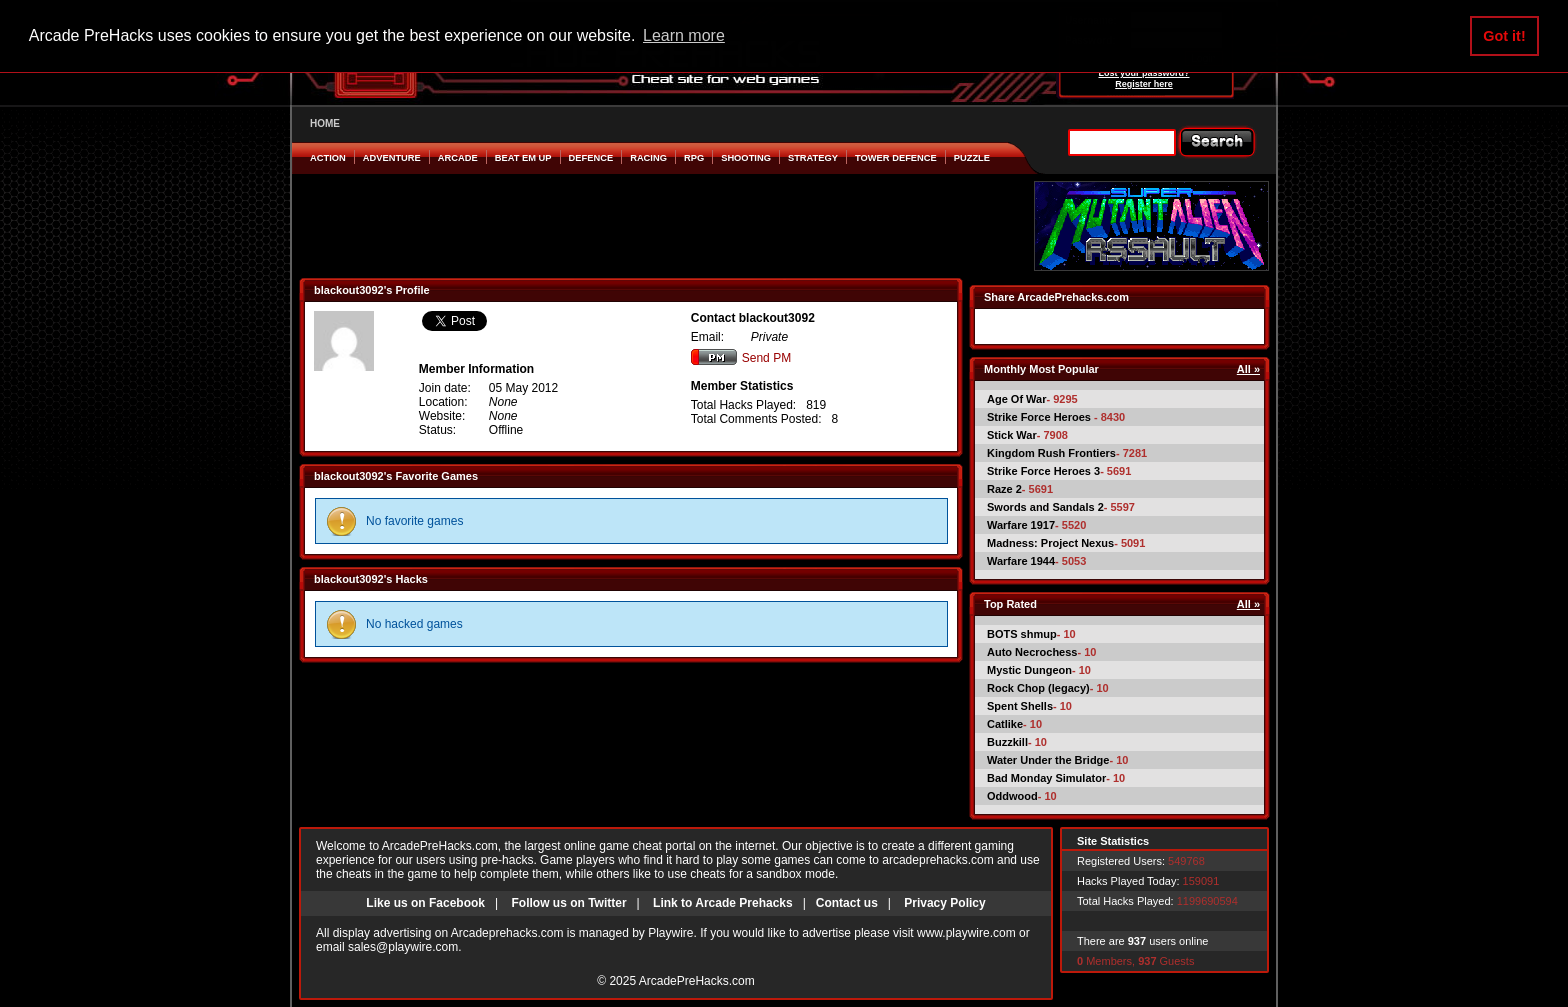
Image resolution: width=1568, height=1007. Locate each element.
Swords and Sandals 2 (1045, 507)
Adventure (392, 158)
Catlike (1005, 724)
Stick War (1012, 435)
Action (328, 158)
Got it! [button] (1504, 36)
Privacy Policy (944, 903)
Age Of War (1017, 399)
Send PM (741, 358)
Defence (591, 158)
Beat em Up (523, 158)
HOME (325, 123)
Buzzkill (1007, 742)
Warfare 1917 (1021, 525)
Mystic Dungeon (1029, 670)
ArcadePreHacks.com (697, 981)
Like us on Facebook (425, 903)
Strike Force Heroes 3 (1043, 471)
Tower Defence (896, 158)
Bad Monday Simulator (1046, 778)
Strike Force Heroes (1040, 417)
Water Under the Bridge (1048, 760)
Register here (1144, 84)
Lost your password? (1143, 73)
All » (1248, 369)
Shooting (746, 158)
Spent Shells (1020, 706)
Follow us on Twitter (568, 903)
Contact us (847, 903)
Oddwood (1012, 796)
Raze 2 (1004, 489)
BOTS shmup (1022, 634)
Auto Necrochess (1032, 652)
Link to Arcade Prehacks (723, 903)
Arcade (458, 158)
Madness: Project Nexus (1050, 543)
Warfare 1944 (1021, 561)
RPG (694, 158)
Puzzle (972, 158)
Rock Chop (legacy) (1038, 688)
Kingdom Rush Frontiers (1051, 453)
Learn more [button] (684, 35)
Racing (648, 158)
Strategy (813, 158)
